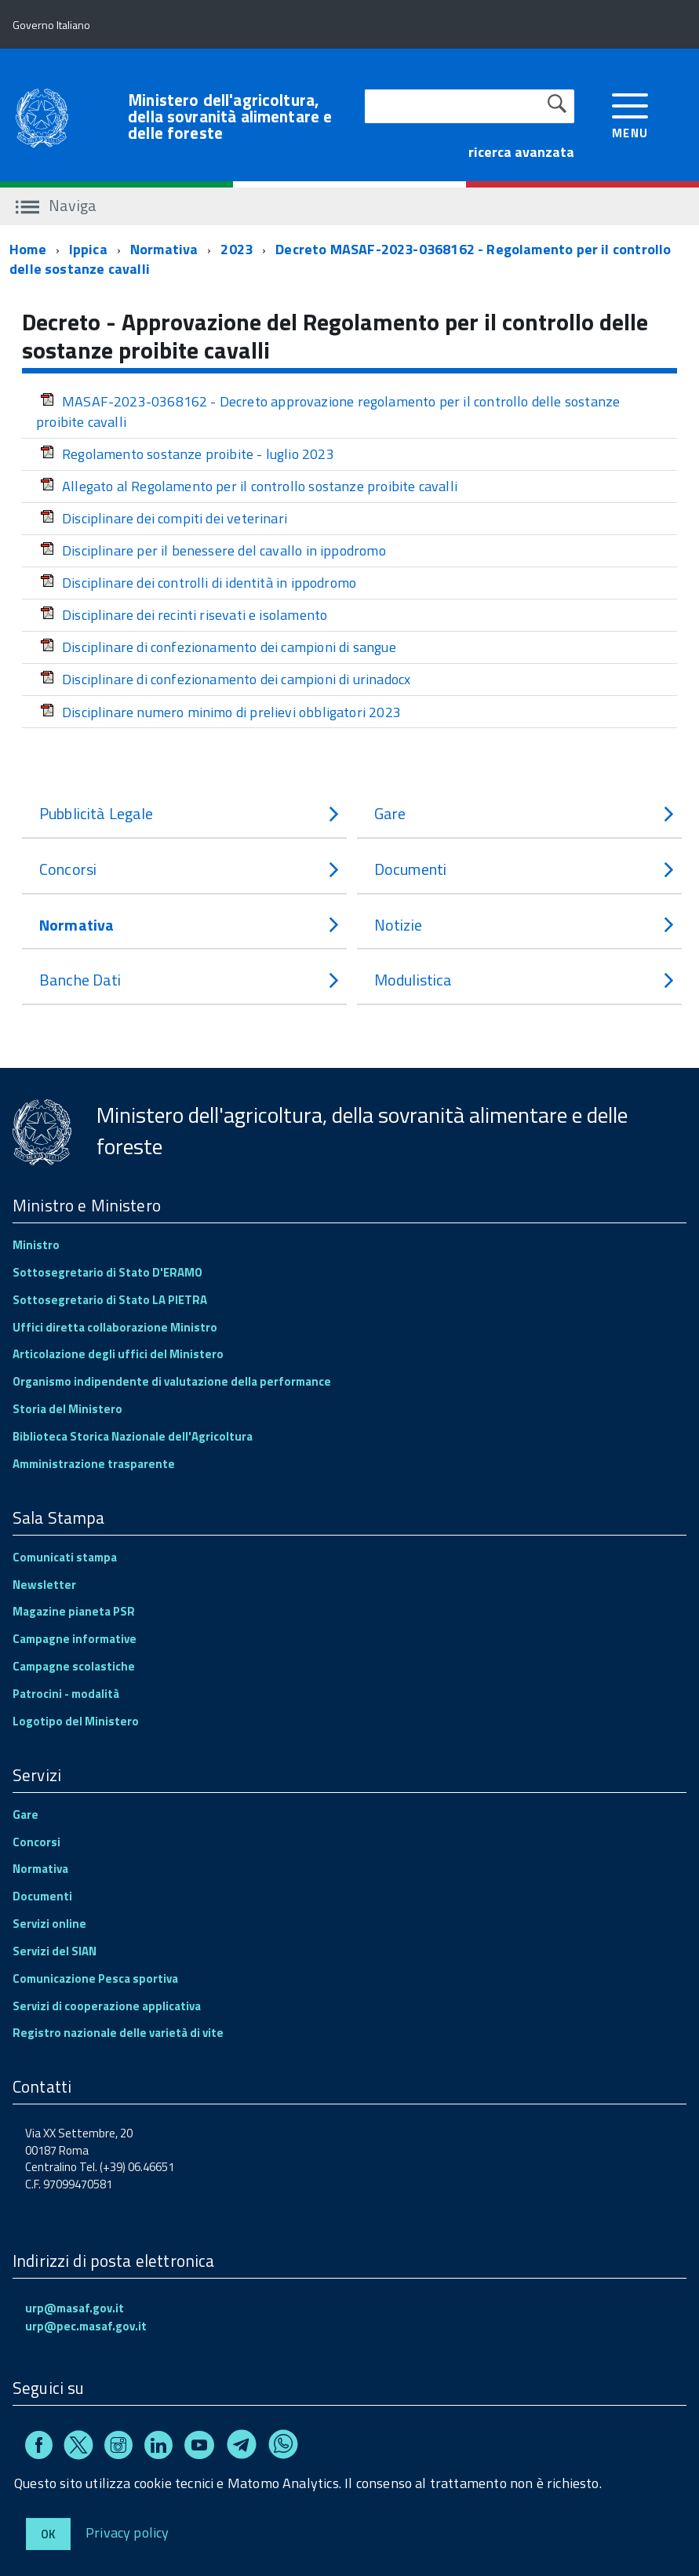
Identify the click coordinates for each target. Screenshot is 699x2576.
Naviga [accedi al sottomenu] (56, 205)
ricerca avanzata (521, 151)
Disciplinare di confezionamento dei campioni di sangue (218, 647)
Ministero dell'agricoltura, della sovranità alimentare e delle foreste (230, 116)
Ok (48, 2534)
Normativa (164, 249)
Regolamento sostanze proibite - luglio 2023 (187, 454)
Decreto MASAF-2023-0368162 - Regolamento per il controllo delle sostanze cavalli (340, 259)
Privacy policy (127, 2531)
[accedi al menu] (630, 114)
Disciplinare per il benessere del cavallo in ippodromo (213, 550)
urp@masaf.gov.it (74, 2308)
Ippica (88, 249)
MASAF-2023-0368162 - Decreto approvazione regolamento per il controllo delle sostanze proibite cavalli (328, 411)
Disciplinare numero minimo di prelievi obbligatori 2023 (220, 712)
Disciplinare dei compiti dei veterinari (163, 518)
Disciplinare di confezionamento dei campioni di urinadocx (225, 679)
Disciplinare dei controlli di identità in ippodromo (198, 582)
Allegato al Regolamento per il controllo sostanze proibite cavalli (248, 486)
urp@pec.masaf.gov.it (86, 2326)
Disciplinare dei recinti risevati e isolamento (183, 614)
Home (27, 249)
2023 (236, 249)
